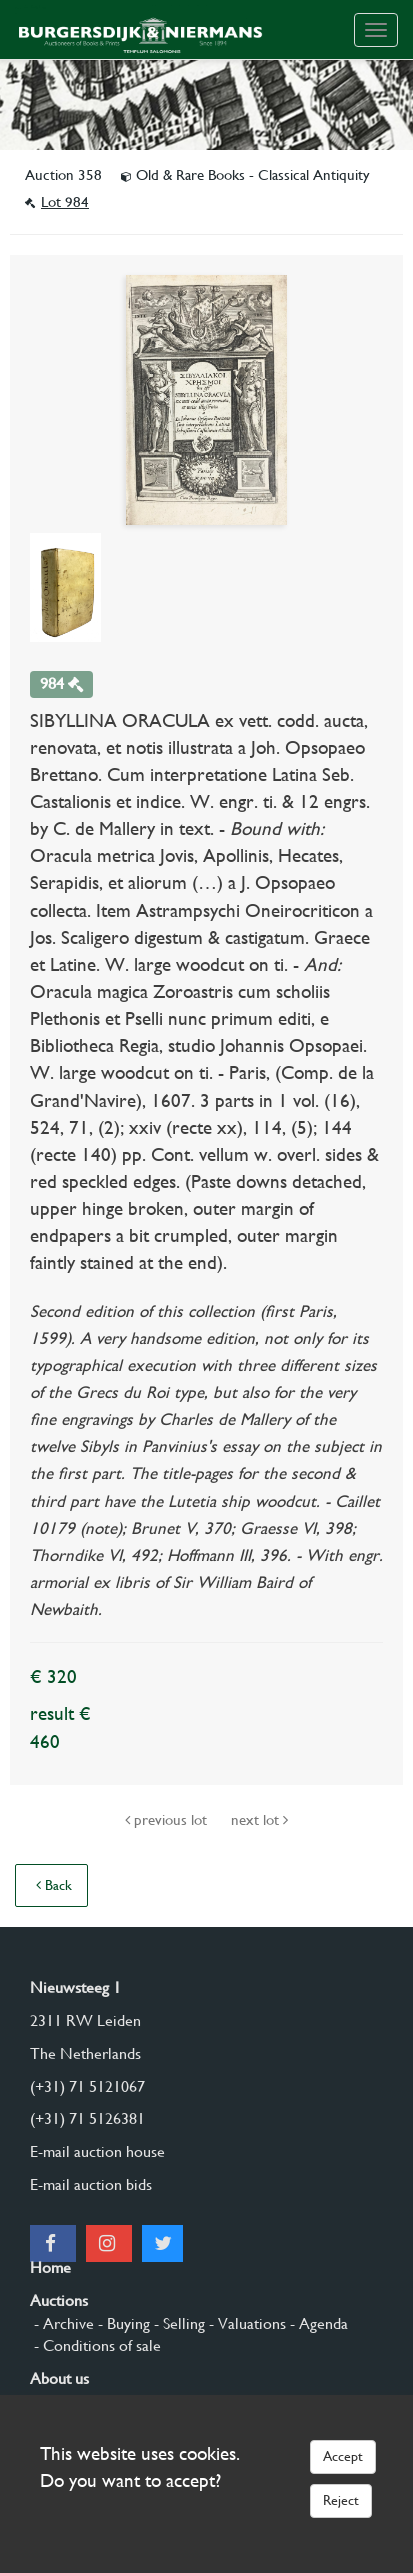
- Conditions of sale (95, 2345)
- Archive (62, 2323)
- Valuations (245, 2323)
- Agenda (317, 2323)
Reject (341, 2500)
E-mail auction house (97, 2151)
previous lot (168, 1820)
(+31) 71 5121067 (87, 2086)
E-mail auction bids (91, 2184)
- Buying (122, 2323)
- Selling (177, 2323)
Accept (343, 2456)
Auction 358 (65, 175)
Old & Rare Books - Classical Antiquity (245, 175)
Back (54, 1885)
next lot (259, 1820)
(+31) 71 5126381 (87, 2118)
